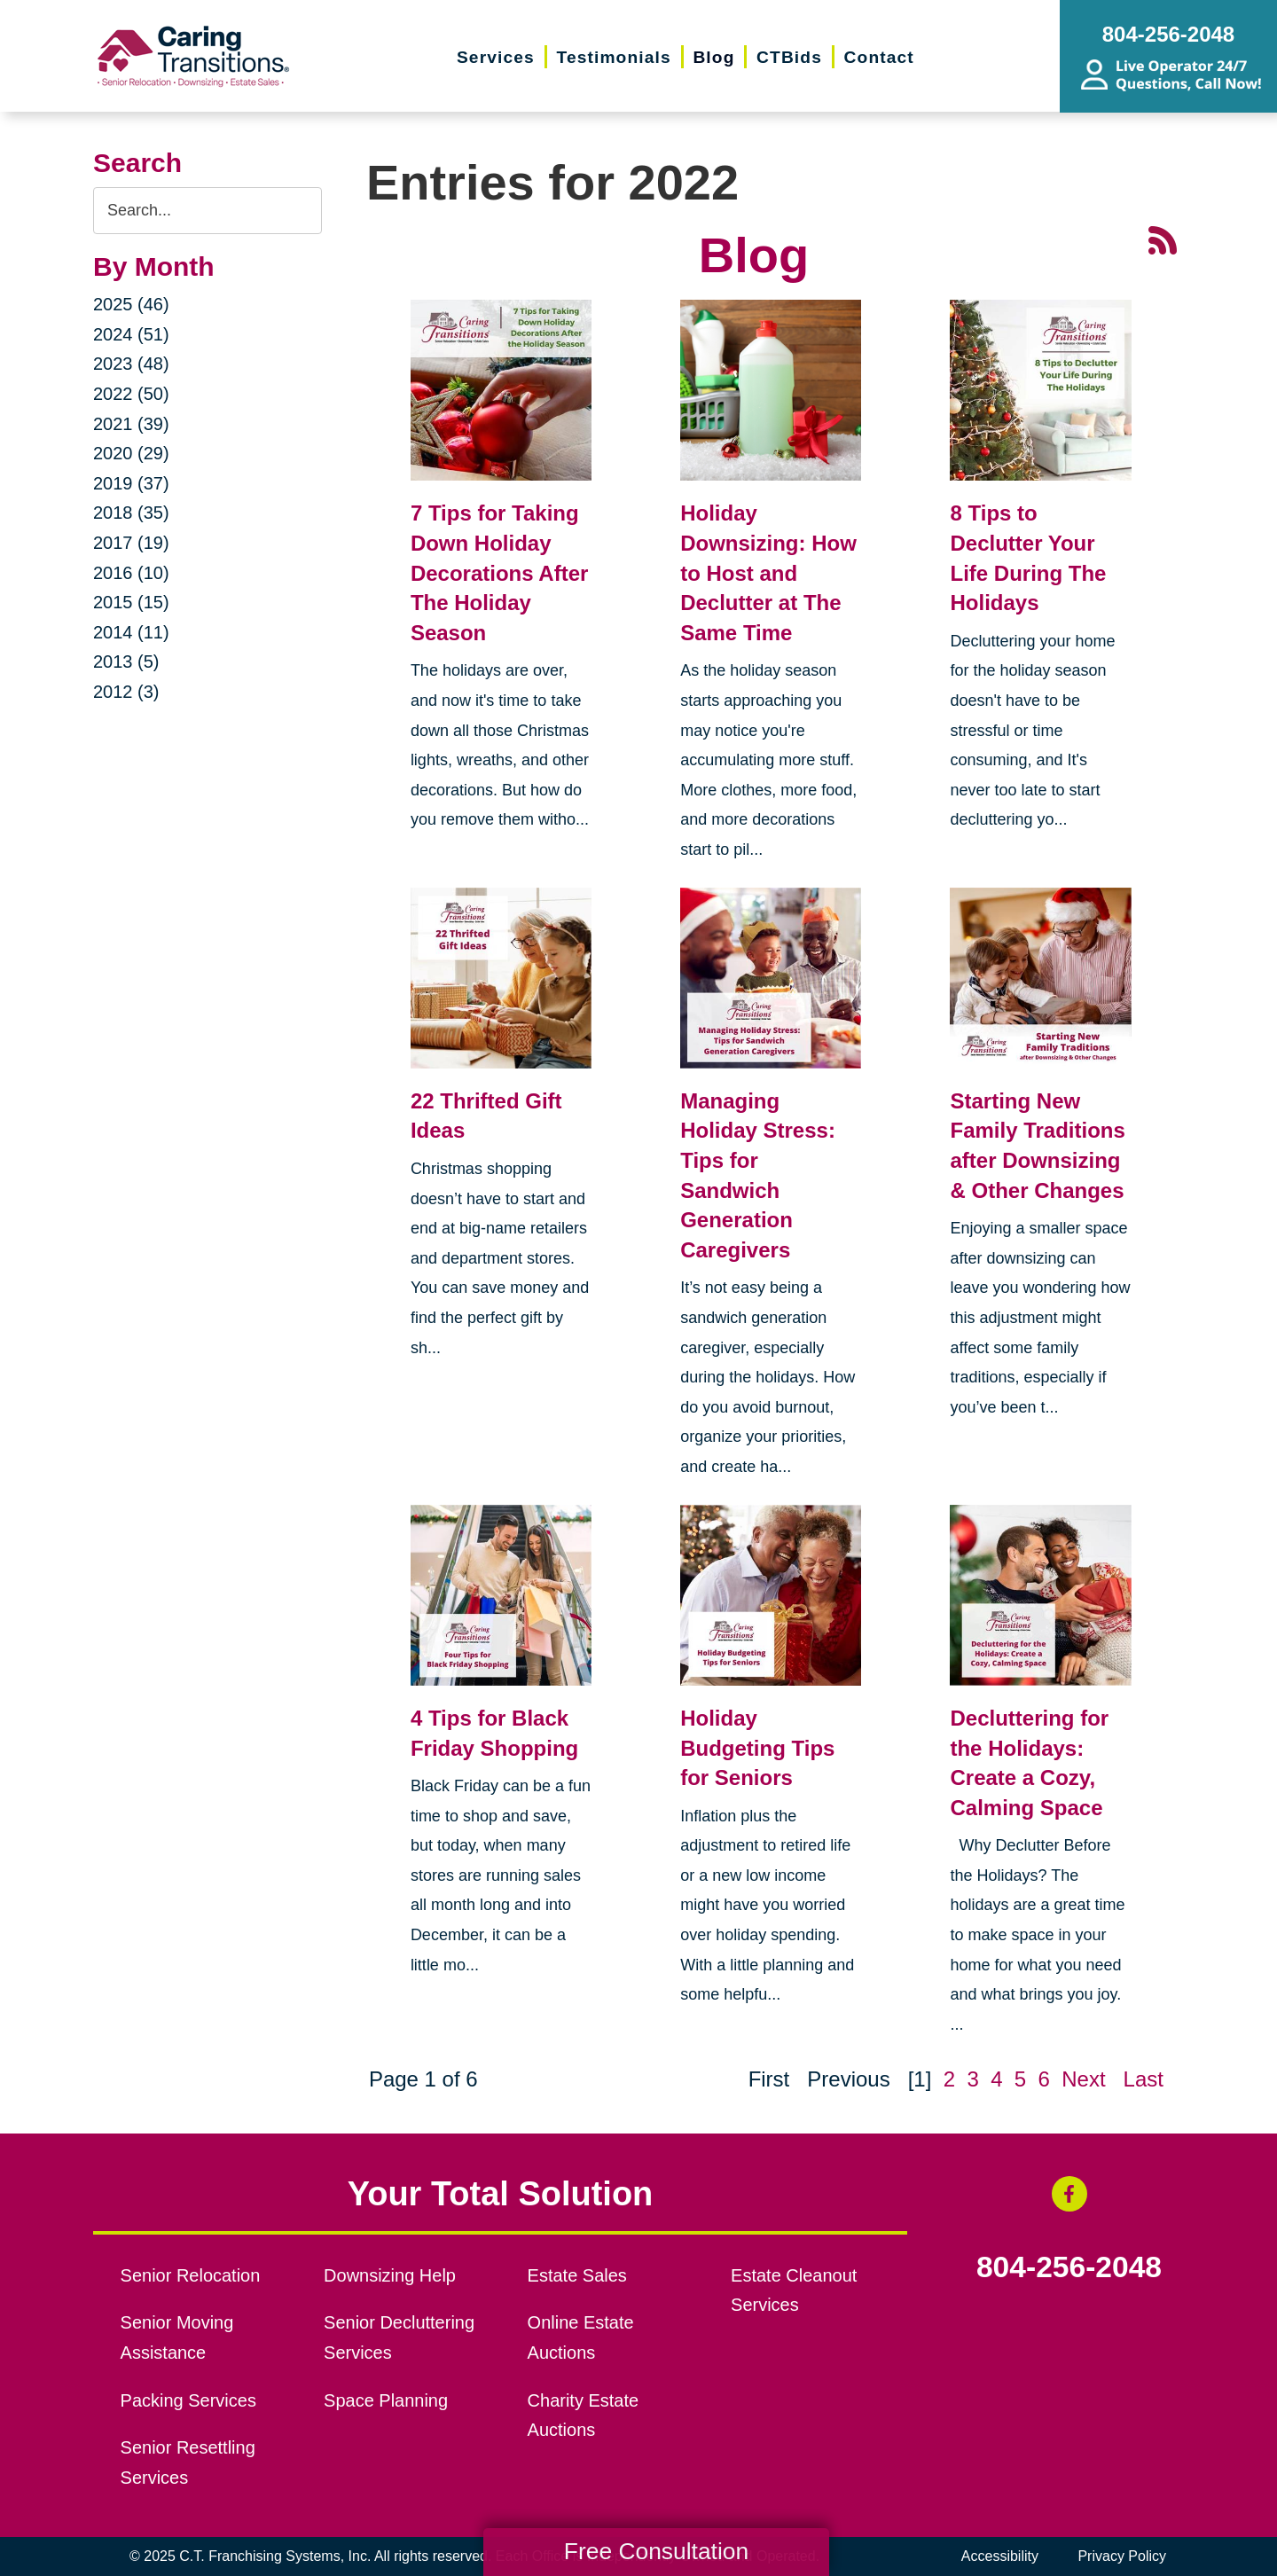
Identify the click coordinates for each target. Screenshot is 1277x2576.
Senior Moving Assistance (177, 2337)
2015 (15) (131, 602)
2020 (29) (131, 453)
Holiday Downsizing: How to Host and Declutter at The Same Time (768, 572)
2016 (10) (131, 573)
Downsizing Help (390, 2275)
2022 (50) (131, 393)
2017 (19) (131, 542)
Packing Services (188, 2400)
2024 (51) (131, 334)
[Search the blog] (207, 210)
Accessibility (999, 2556)
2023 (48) (131, 363)
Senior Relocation (191, 2275)
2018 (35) (131, 512)
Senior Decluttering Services (399, 2337)
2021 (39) (131, 424)
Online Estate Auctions (581, 2337)
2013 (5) (126, 661)
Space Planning (386, 2400)
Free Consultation (656, 2551)
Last (1143, 2079)
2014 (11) (131, 632)
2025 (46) (131, 304)
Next (1083, 2079)
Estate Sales (577, 2275)
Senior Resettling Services (188, 2462)
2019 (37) (131, 483)
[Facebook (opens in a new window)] (1069, 2194)
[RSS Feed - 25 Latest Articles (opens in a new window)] (1162, 238)
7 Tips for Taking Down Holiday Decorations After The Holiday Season (499, 572)
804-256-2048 (1069, 2267)
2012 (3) (126, 691)
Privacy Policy (1121, 2556)
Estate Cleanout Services (794, 2290)
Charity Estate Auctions (583, 2415)
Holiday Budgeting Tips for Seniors (757, 1747)
